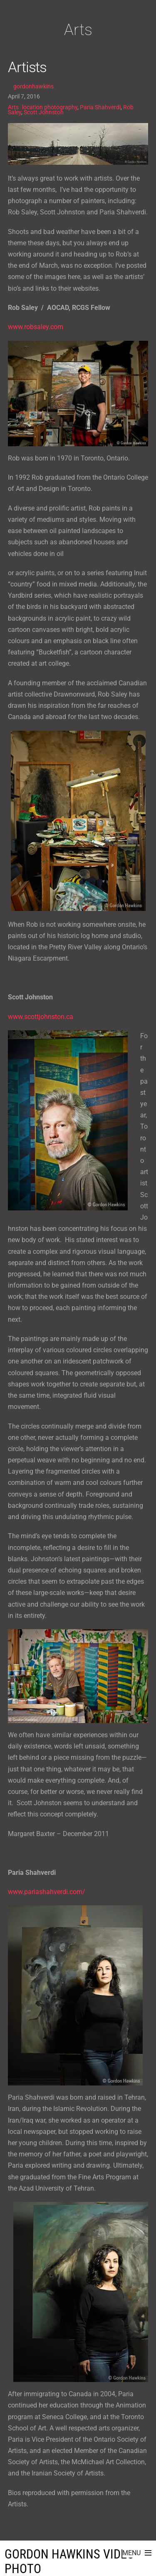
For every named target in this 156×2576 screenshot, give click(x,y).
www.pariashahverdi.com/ (46, 1892)
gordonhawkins (33, 86)
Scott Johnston (44, 112)
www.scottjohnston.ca (40, 1017)
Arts (13, 107)
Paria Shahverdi (100, 107)
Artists (27, 67)
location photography (49, 107)
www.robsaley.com (35, 327)
